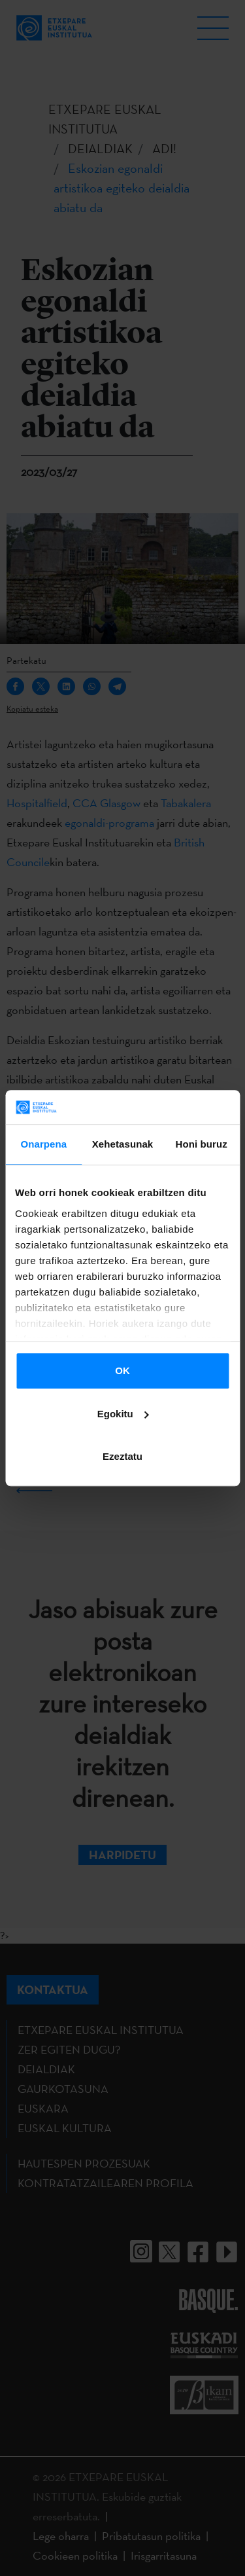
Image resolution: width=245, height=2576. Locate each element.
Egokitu (123, 1413)
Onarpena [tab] (43, 1144)
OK (122, 1370)
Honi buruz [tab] (201, 1144)
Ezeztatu (122, 1456)
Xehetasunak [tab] (123, 1144)
